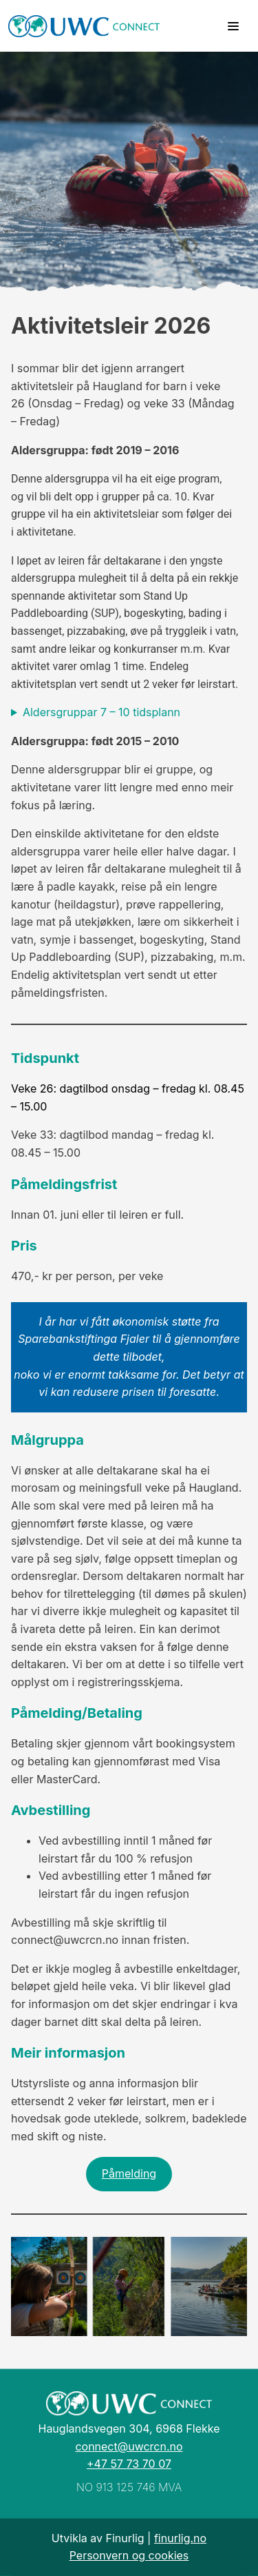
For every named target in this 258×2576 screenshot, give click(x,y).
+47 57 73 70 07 (129, 2464)
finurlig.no (180, 2538)
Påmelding (129, 2173)
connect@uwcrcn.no (128, 2446)
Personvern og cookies (129, 2555)
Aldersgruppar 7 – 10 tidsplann (101, 712)
